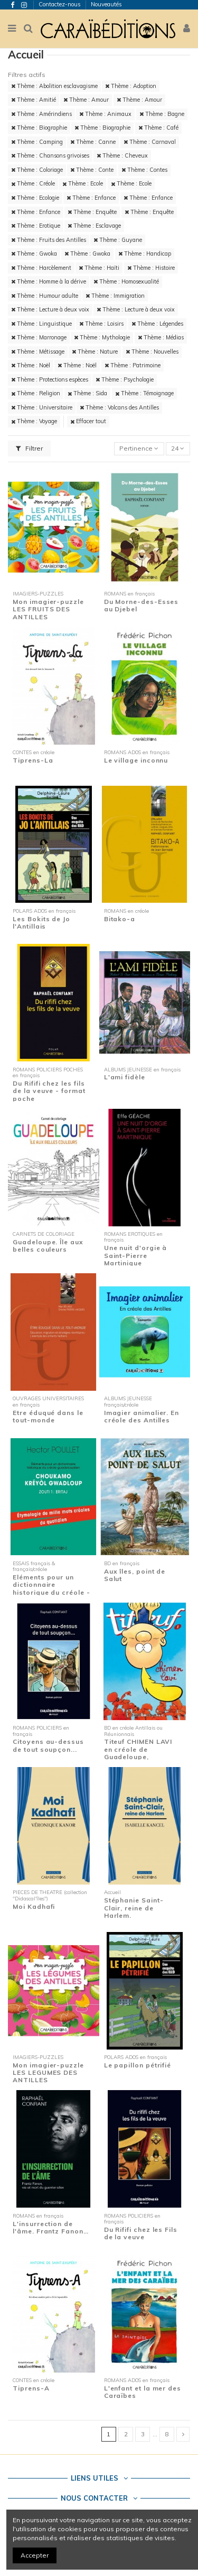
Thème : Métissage (37, 351)
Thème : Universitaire (41, 407)
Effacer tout (88, 421)
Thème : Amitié (33, 99)
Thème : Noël (30, 365)
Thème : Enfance (91, 197)
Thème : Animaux (105, 114)
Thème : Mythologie (102, 337)
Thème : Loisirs (101, 323)
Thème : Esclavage (94, 225)
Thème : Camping (37, 141)
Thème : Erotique (35, 225)
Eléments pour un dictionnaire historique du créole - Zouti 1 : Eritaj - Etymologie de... (51, 1592)
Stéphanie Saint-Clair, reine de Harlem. (134, 1907)
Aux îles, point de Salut (135, 1575)
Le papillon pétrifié (137, 2065)
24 (177, 448)
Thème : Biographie (39, 127)
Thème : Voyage (34, 421)
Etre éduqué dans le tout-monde (48, 1416)
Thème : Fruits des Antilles (48, 239)
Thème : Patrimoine (133, 365)
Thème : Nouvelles (152, 351)
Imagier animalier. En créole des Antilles (141, 1416)
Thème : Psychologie (125, 379)
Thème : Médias (161, 337)
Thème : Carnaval (150, 141)
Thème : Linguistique (41, 323)
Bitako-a (119, 919)
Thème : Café (158, 127)
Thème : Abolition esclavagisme (54, 86)
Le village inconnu (136, 760)
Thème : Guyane (117, 239)
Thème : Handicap (144, 253)
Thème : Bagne (161, 114)
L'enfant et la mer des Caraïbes (142, 2391)
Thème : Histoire (151, 267)
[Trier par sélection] (139, 448)
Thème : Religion (35, 393)
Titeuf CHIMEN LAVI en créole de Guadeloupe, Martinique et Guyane (142, 1753)
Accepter (35, 2555)
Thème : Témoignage (144, 393)
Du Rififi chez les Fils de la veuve (140, 2233)
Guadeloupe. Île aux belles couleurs (48, 1245)
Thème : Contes (144, 169)
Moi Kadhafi (34, 1906)
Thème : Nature (95, 351)
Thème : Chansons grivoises (50, 155)
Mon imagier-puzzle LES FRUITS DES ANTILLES (48, 609)
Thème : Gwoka (34, 253)
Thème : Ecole (82, 183)
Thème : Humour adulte (44, 295)
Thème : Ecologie (35, 197)
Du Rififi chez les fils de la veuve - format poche (49, 1090)
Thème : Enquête (92, 212)
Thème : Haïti (99, 267)
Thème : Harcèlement (41, 267)
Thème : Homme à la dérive (48, 281)
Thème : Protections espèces (49, 379)
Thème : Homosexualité (126, 281)
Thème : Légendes (157, 323)
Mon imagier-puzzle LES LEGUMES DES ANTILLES (48, 2072)
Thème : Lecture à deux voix (50, 309)
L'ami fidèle (124, 1077)
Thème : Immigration (115, 295)
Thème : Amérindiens (41, 114)
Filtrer (29, 448)
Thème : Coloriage (37, 169)
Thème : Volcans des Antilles (119, 407)
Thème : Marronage (39, 337)
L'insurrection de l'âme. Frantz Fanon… (50, 2227)
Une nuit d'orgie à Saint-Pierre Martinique (135, 1255)
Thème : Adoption (130, 86)
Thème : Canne (93, 141)
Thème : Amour (86, 99)
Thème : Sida (87, 393)
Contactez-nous (60, 4)
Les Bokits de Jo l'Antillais (41, 922)
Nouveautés (106, 4)
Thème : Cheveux (122, 155)
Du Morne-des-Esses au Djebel (141, 605)
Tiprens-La (33, 760)
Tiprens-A (31, 2388)
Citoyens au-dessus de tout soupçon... (48, 1745)
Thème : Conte (92, 169)
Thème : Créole (33, 183)
